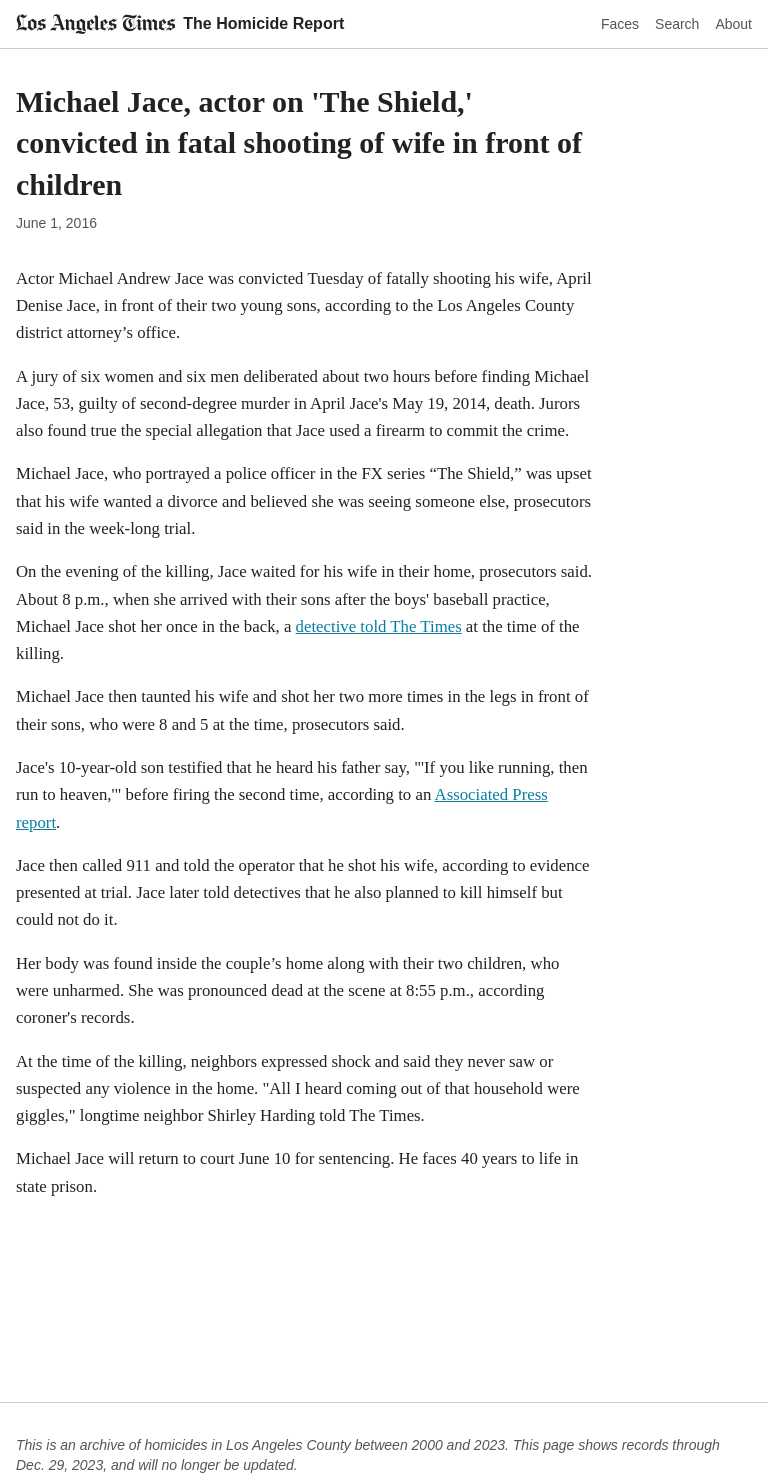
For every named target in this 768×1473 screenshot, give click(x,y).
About (733, 24)
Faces (620, 24)
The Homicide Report (263, 23)
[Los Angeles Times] (95, 24)
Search (677, 24)
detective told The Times (379, 626)
